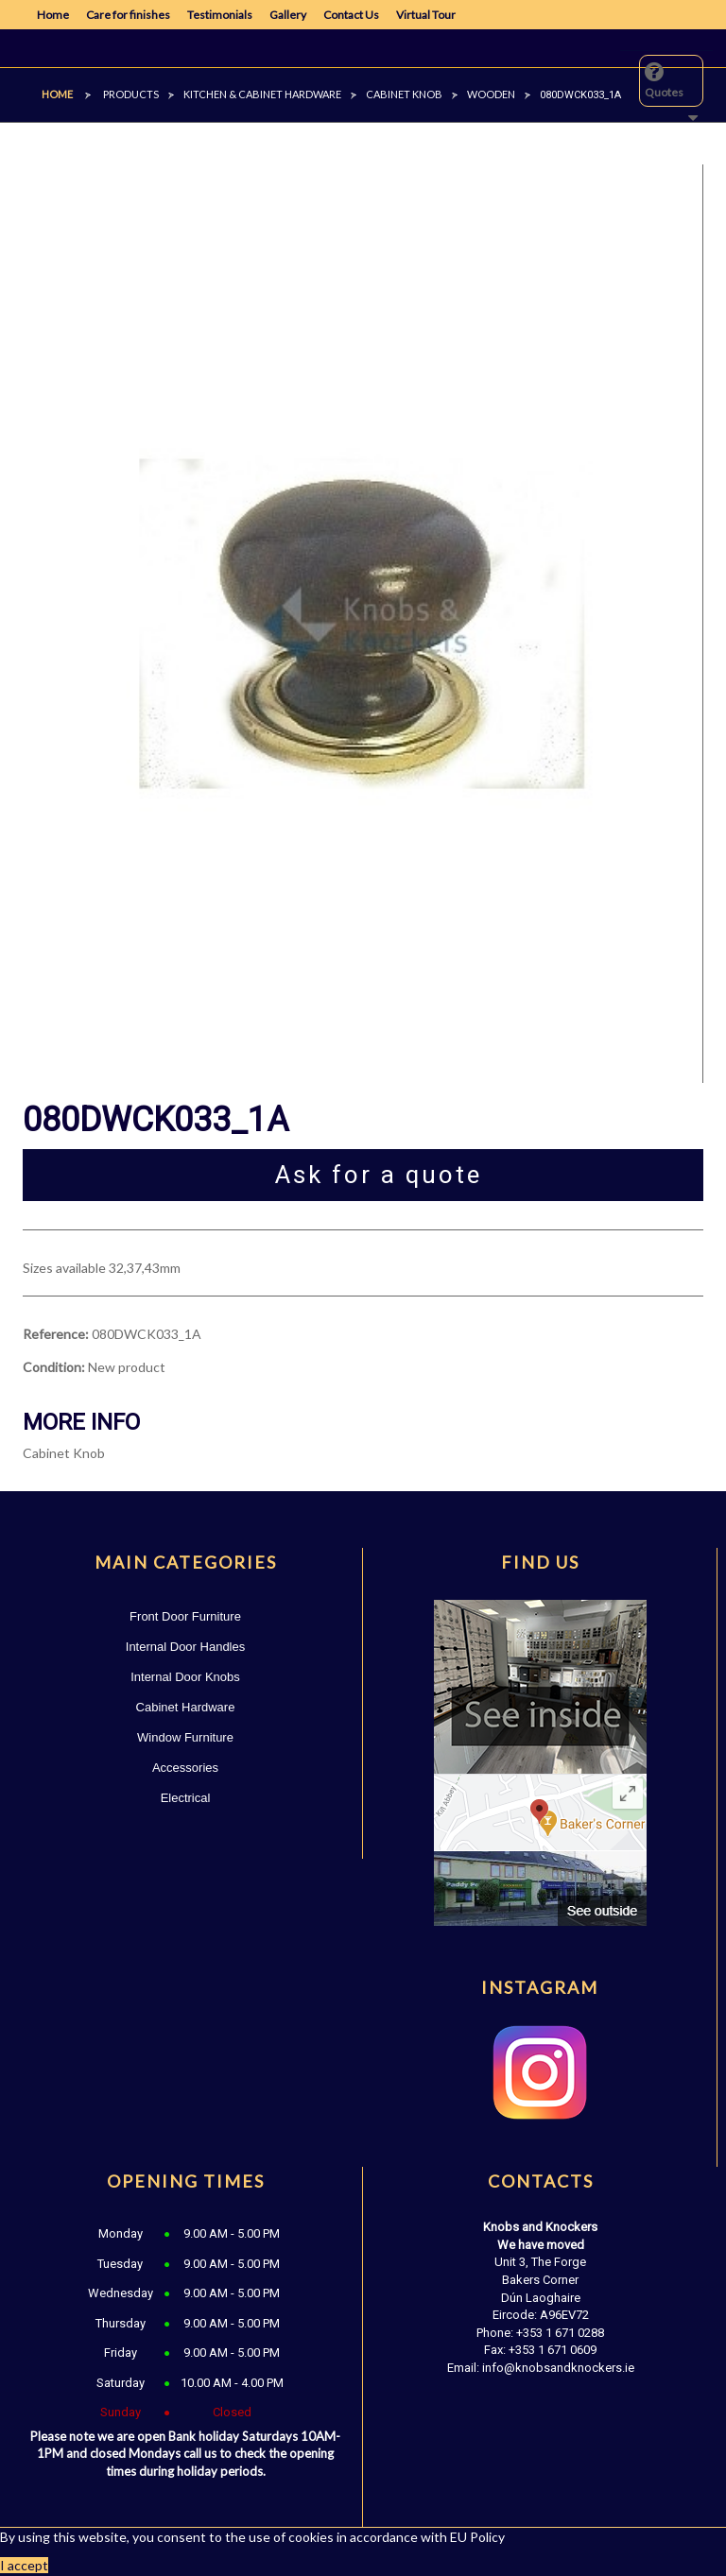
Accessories (185, 1767)
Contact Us (351, 15)
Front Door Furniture (185, 1616)
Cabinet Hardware (185, 1707)
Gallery (287, 15)
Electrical (186, 1798)
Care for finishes (128, 15)
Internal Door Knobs (185, 1677)
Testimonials (219, 15)
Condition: (54, 1367)
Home (53, 15)
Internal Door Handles (185, 1647)
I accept (24, 2565)
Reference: (56, 1334)
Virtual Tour (426, 15)
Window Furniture (185, 1737)
